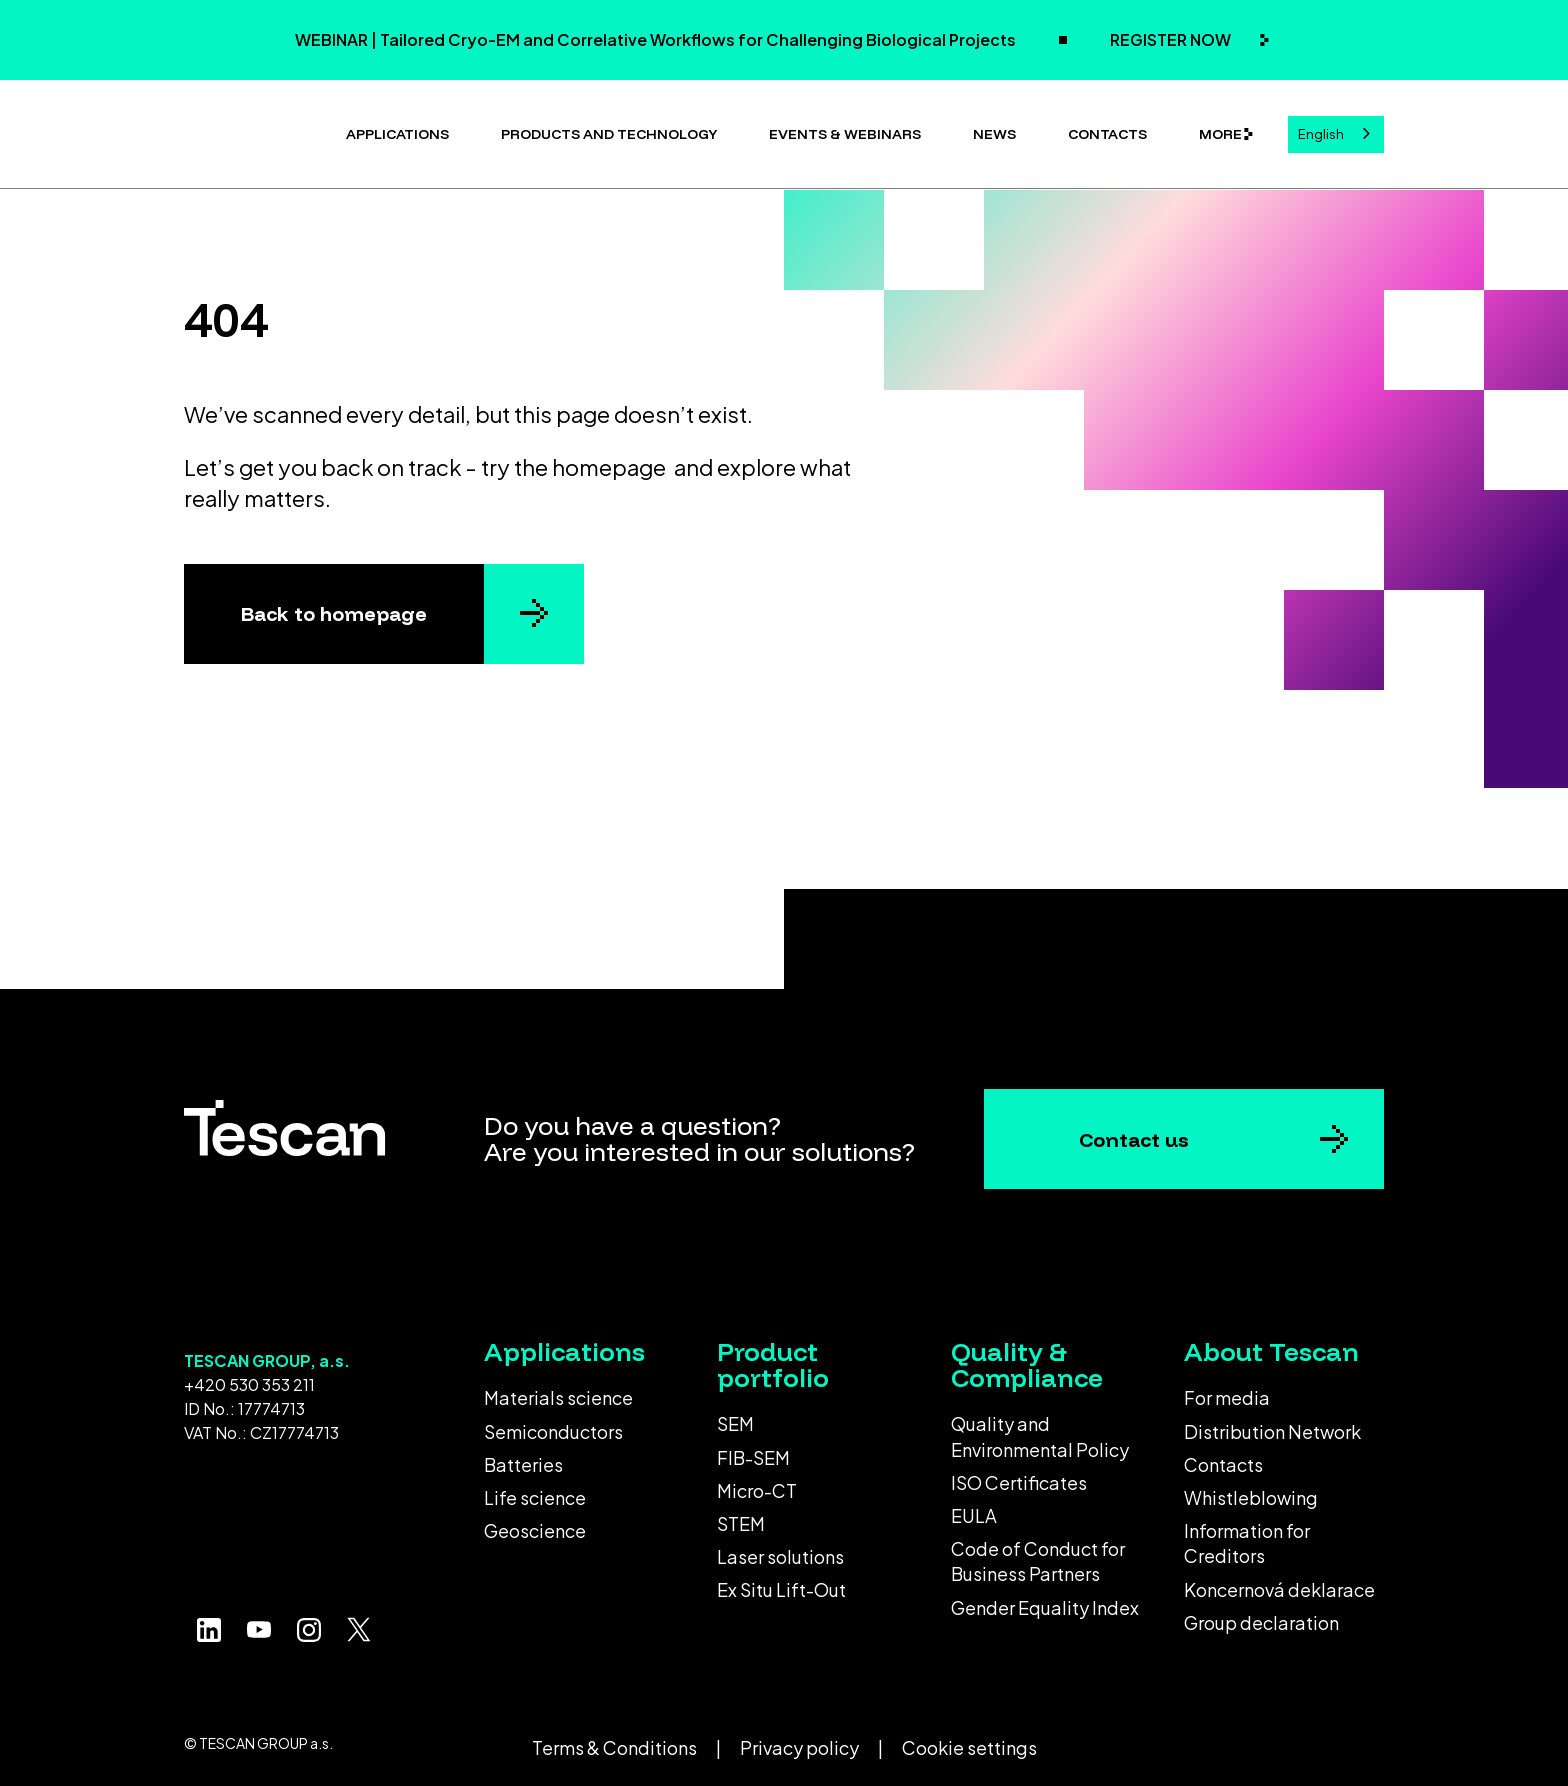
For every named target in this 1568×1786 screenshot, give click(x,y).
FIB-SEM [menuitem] (753, 1449)
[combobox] (1336, 130)
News (994, 130)
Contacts (1107, 130)
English (1321, 130)
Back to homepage (334, 605)
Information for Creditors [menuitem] (1247, 1535)
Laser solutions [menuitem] (780, 1548)
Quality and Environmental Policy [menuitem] (1040, 1428)
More (1220, 130)
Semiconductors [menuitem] (553, 1423)
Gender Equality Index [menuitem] (1045, 1599)
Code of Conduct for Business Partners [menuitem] (1038, 1553)
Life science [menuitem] (535, 1489)
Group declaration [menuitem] (1261, 1614)
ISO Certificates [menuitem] (1019, 1474)
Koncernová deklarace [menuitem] (1279, 1581)
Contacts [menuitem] (1223, 1456)
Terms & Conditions (614, 1739)
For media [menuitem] (1227, 1389)
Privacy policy (799, 1739)
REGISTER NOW (1172, 39)
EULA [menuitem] (974, 1507)
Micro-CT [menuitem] (757, 1482)
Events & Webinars (845, 130)
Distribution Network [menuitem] (1272, 1423)
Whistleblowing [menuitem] (1251, 1489)
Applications (397, 130)
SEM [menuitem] (735, 1415)
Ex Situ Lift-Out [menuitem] (781, 1581)
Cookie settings (969, 1739)
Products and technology (609, 130)
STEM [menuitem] (741, 1515)
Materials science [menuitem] (558, 1389)
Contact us (1134, 1131)
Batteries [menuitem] (523, 1456)
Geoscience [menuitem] (535, 1522)
